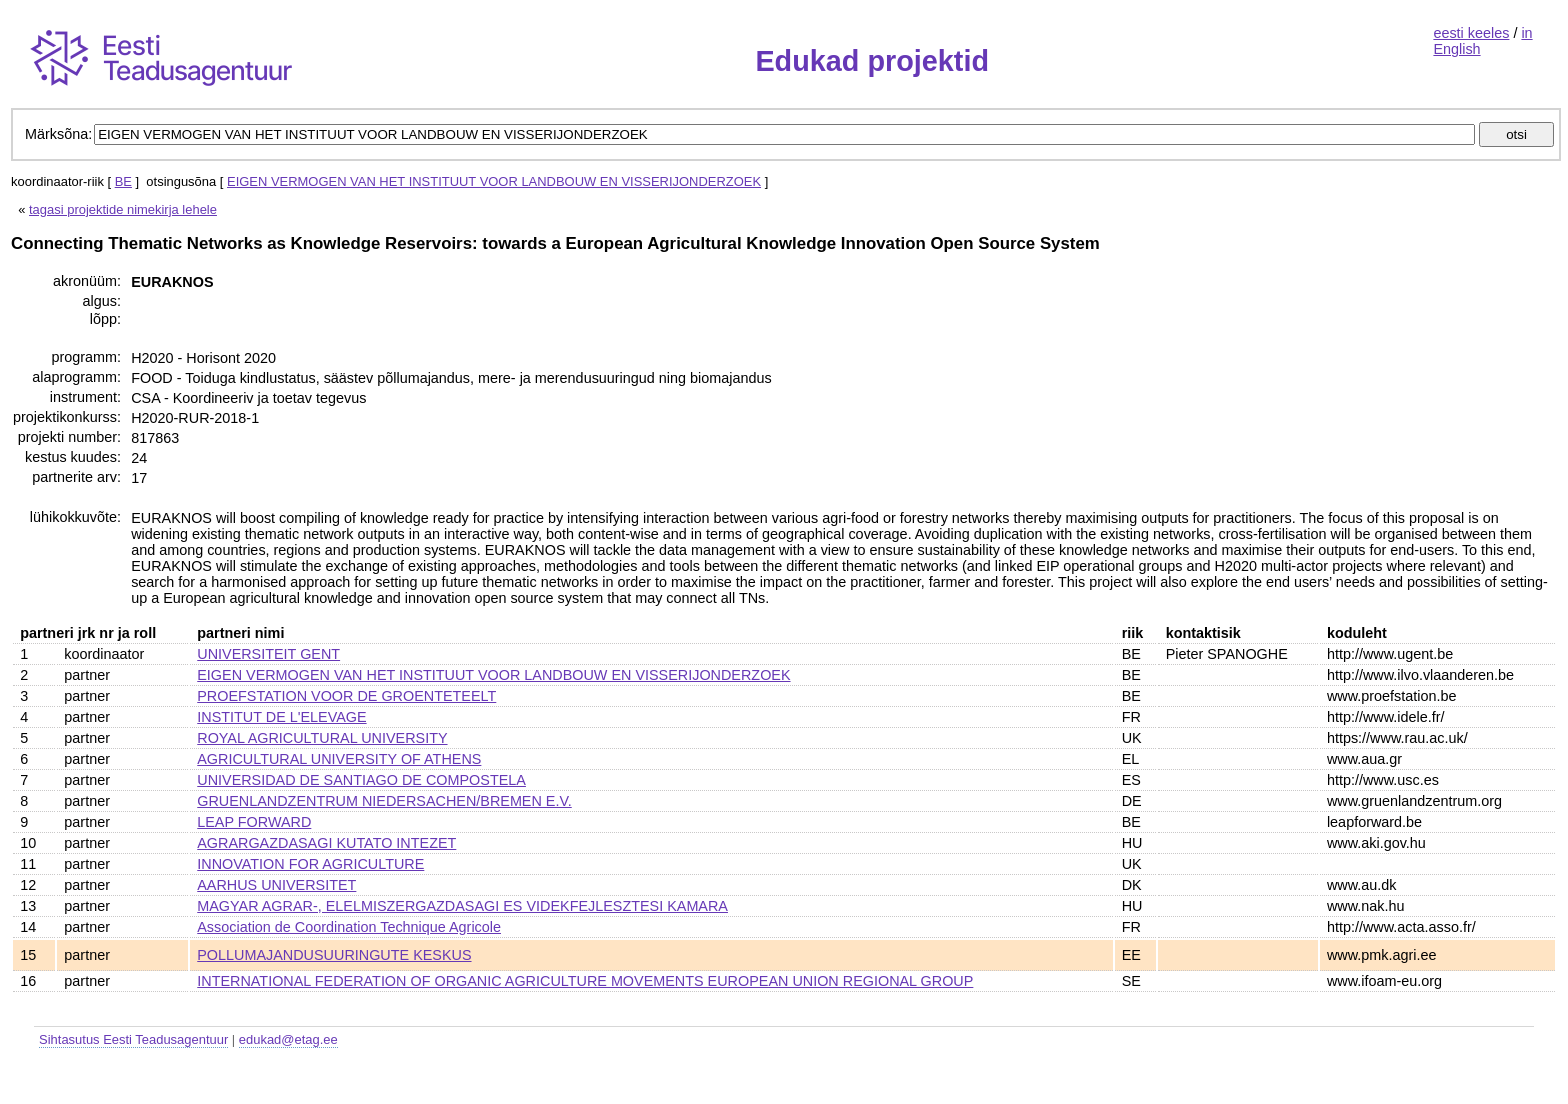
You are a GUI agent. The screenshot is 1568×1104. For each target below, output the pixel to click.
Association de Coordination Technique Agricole (349, 927)
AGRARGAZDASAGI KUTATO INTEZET (326, 843)
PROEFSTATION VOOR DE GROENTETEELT (346, 696)
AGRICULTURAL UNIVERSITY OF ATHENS (339, 759)
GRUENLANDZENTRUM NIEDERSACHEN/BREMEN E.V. (384, 801)
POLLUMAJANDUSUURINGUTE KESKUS (334, 955)
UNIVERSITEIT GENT (268, 654)
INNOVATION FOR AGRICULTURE (310, 864)
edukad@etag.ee (288, 1039)
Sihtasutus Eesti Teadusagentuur (133, 1039)
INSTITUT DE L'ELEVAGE (281, 717)
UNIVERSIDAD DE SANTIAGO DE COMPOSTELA (361, 780)
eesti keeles (1471, 33)
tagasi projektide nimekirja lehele (123, 209)
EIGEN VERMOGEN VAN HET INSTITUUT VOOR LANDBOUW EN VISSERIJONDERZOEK (494, 181)
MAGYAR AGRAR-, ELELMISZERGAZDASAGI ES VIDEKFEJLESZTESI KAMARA (462, 906)
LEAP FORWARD (254, 822)
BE (123, 181)
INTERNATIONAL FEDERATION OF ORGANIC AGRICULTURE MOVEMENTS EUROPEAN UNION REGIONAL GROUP (585, 981)
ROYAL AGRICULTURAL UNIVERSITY (322, 738)
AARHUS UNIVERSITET (276, 885)
